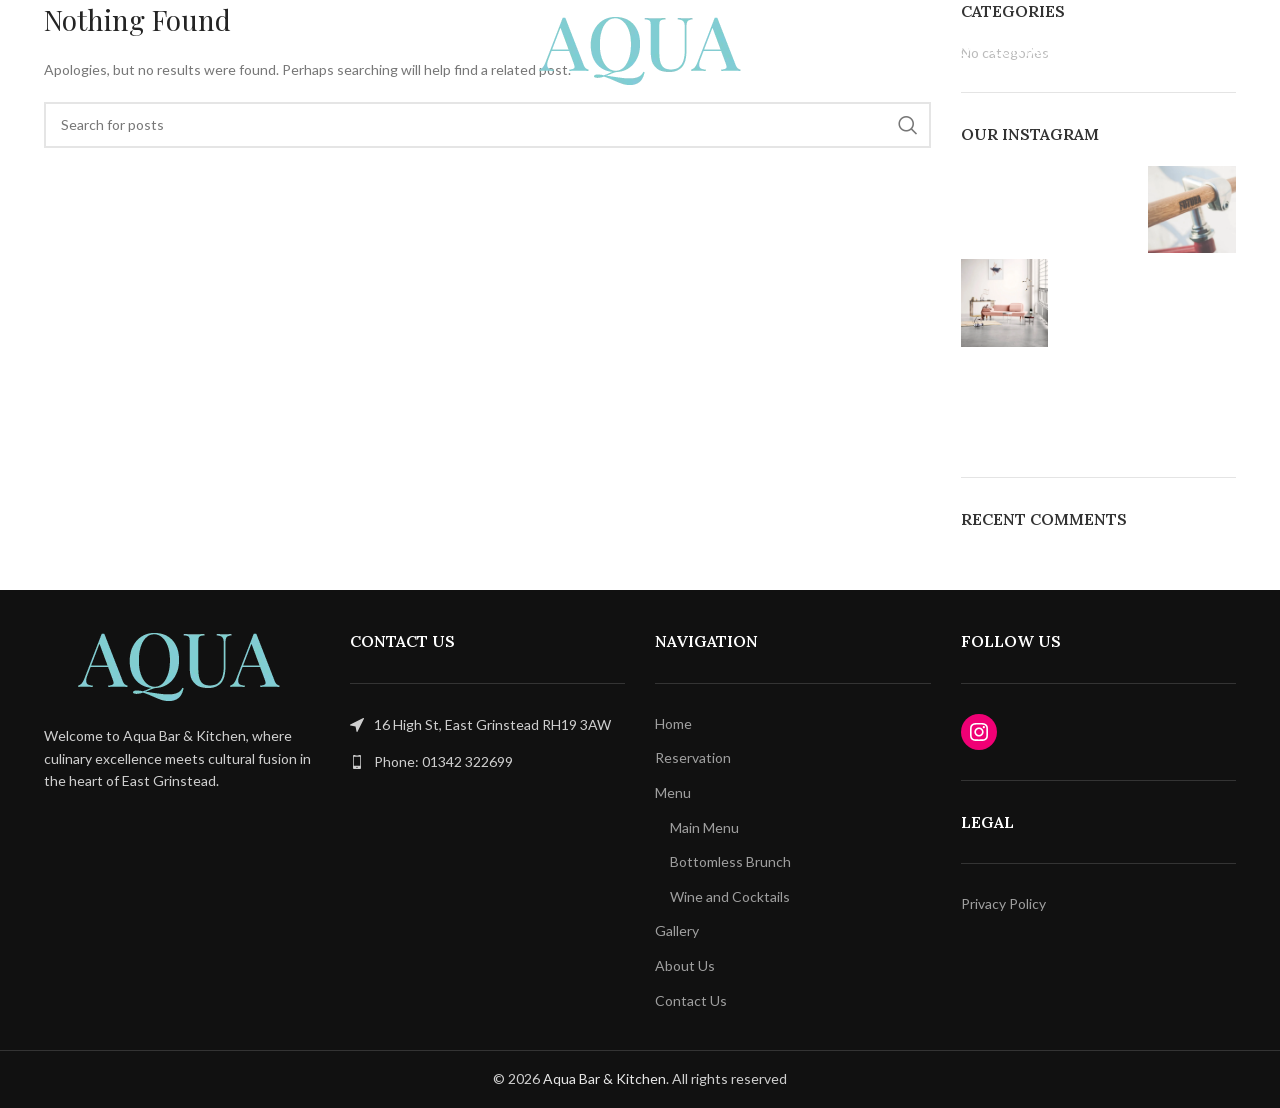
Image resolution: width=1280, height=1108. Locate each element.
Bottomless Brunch (730, 861)
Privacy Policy (1003, 903)
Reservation (693, 757)
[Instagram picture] (1005, 210)
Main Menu (704, 827)
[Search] (487, 125)
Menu (673, 792)
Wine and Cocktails (730, 896)
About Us (685, 965)
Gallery (677, 930)
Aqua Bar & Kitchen (604, 1078)
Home (673, 723)
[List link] (488, 762)
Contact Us (691, 1000)
